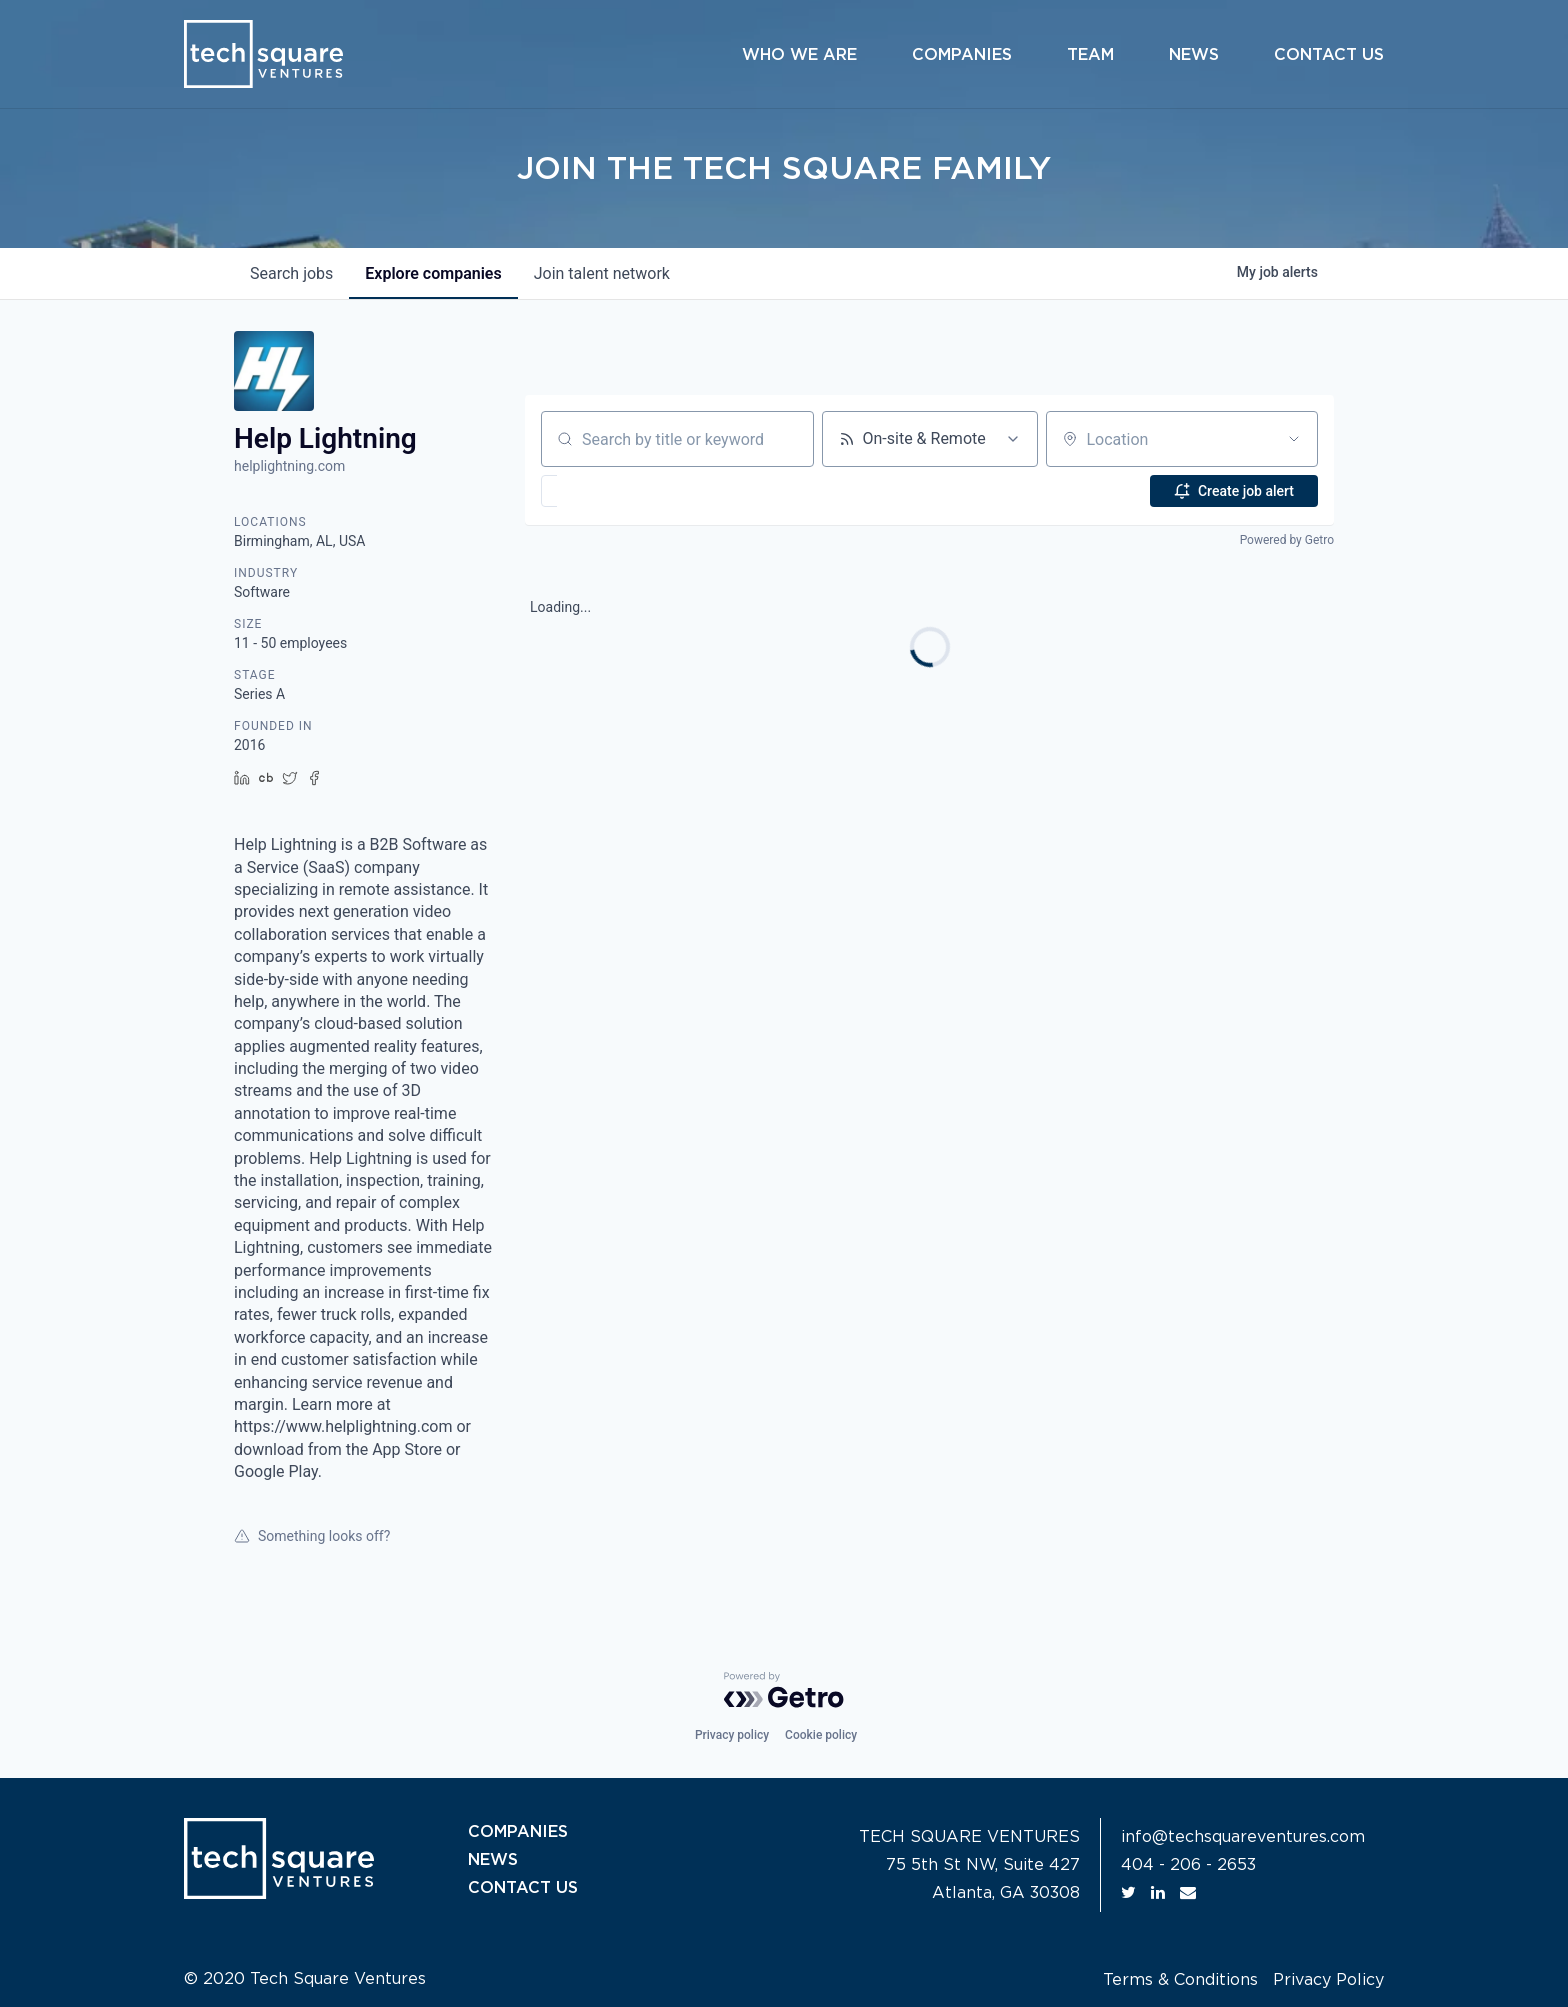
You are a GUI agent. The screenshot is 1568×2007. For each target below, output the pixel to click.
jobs (291, 273)
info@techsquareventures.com (1243, 1837)
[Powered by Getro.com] (784, 1690)
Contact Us (1329, 55)
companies (433, 273)
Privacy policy (732, 1735)
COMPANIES (518, 1832)
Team (1090, 55)
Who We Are (799, 55)
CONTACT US (523, 1888)
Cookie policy (821, 1735)
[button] (607, 491)
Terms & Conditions (1180, 1980)
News (1194, 55)
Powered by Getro (1287, 540)
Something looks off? (312, 1536)
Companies (962, 55)
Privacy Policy (1328, 1980)
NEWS (493, 1860)
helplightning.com (289, 466)
